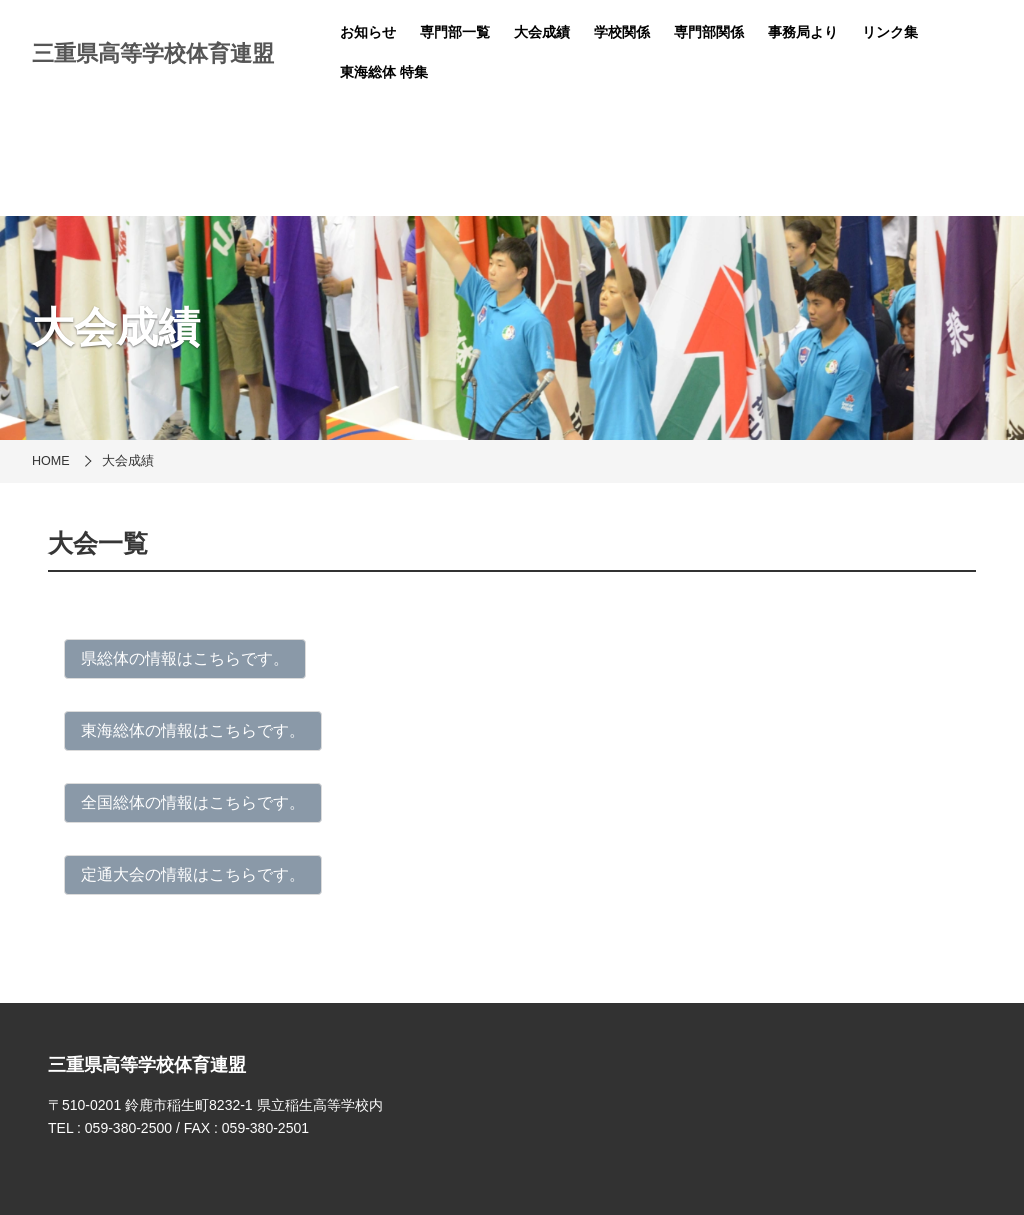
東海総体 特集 (384, 72)
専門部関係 (709, 32)
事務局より (803, 32)
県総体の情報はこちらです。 (185, 658)
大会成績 (542, 32)
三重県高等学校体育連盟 (153, 53)
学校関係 (622, 32)
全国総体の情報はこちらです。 (193, 802)
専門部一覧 (455, 32)
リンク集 (890, 32)
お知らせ (368, 32)
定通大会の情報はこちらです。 (193, 874)
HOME (51, 461)
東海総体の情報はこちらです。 (193, 730)
